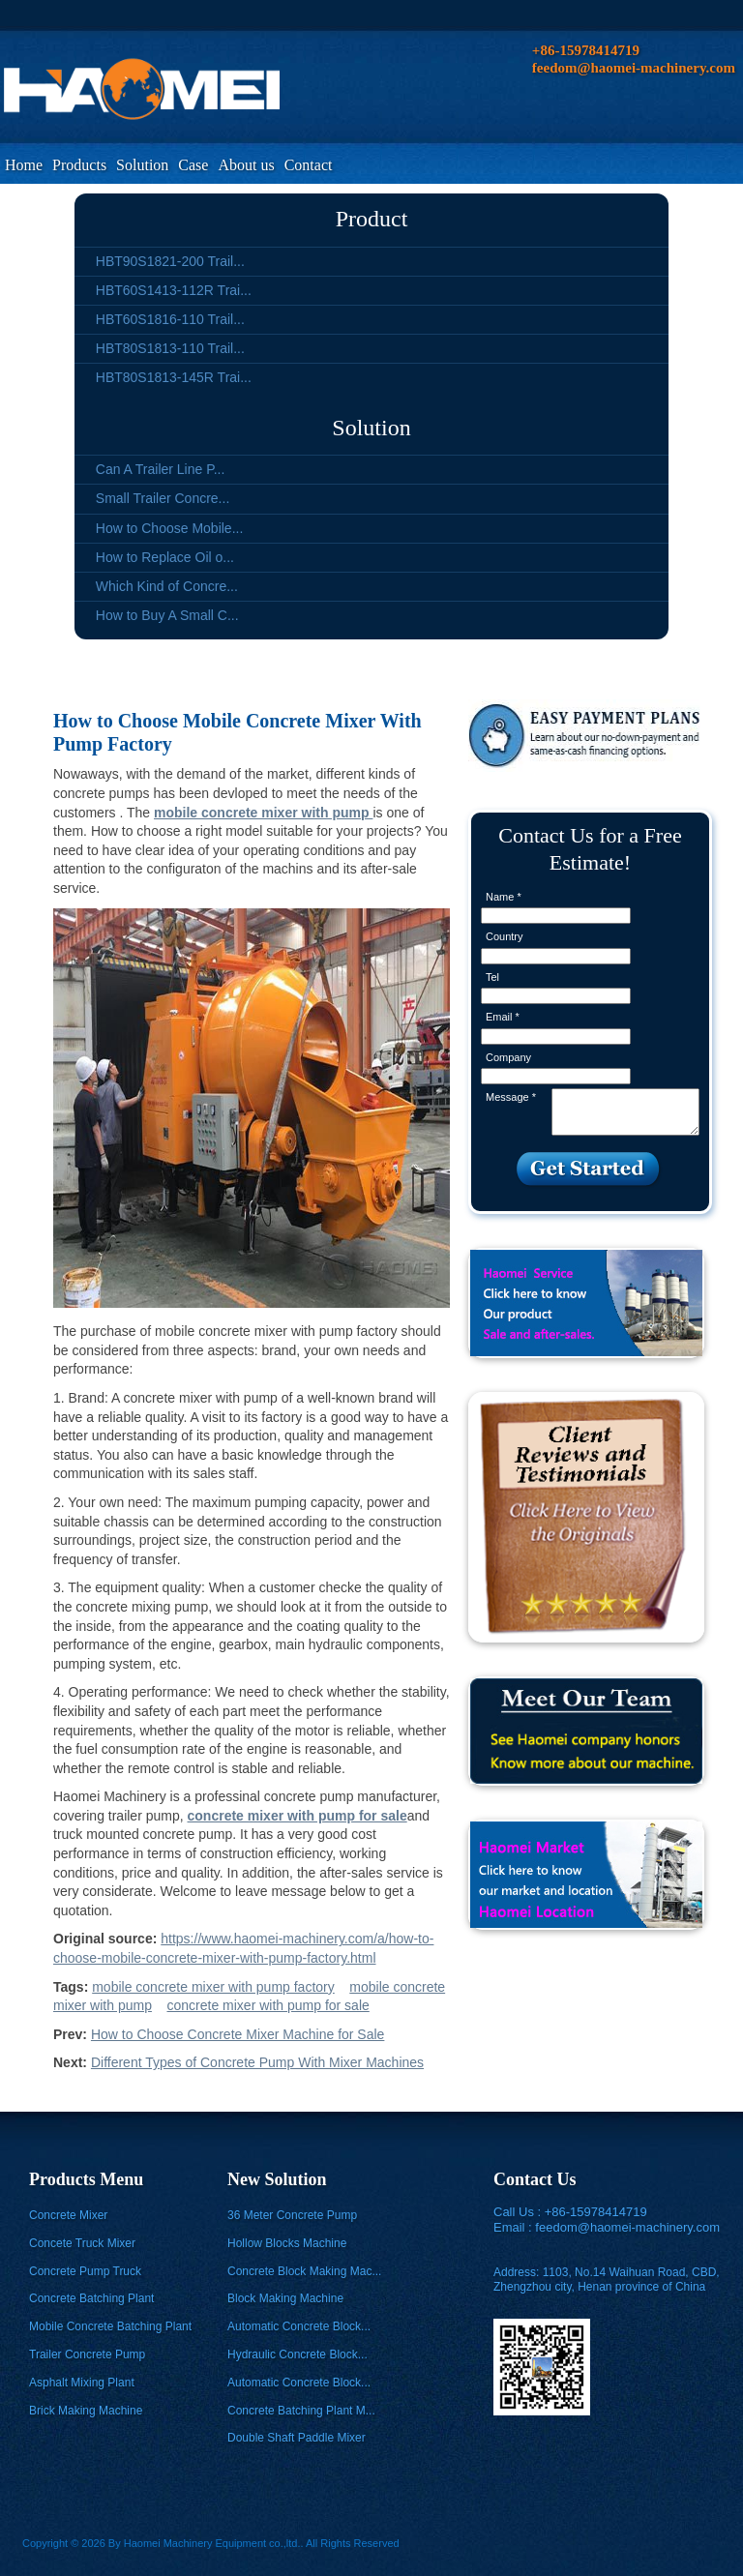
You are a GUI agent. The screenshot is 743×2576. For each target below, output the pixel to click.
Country (504, 936)
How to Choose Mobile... (170, 528)
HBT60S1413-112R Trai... (174, 290)
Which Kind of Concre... (167, 586)
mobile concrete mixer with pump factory (213, 1987)
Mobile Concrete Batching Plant (110, 2326)
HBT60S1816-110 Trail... (170, 319)
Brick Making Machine (85, 2410)
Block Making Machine (285, 2298)
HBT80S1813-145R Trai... (174, 377)
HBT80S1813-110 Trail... (170, 348)
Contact (308, 165)
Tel (492, 977)
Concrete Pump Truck (85, 2271)
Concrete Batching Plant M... (301, 2410)
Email (503, 1016)
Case (193, 165)
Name (503, 897)
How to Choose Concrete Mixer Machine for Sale (237, 2034)
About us (246, 165)
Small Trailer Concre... (162, 498)
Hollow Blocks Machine (286, 2243)
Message (511, 1097)
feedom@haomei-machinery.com (627, 2227)
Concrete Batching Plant (91, 2298)
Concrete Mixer (68, 2215)
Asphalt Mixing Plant (81, 2382)
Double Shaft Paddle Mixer (296, 2437)
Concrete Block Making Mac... (304, 2271)
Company (508, 1057)
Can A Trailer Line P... (160, 469)
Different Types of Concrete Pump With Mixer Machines (257, 2062)
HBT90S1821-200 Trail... (170, 261)
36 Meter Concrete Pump (292, 2215)
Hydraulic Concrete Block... (297, 2354)
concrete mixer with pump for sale (267, 2005)
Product (372, 218)
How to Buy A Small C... (167, 615)
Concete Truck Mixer (82, 2243)
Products (79, 165)
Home (24, 165)
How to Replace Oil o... (165, 557)
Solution (142, 165)
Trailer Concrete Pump (87, 2354)
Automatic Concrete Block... (299, 2326)
